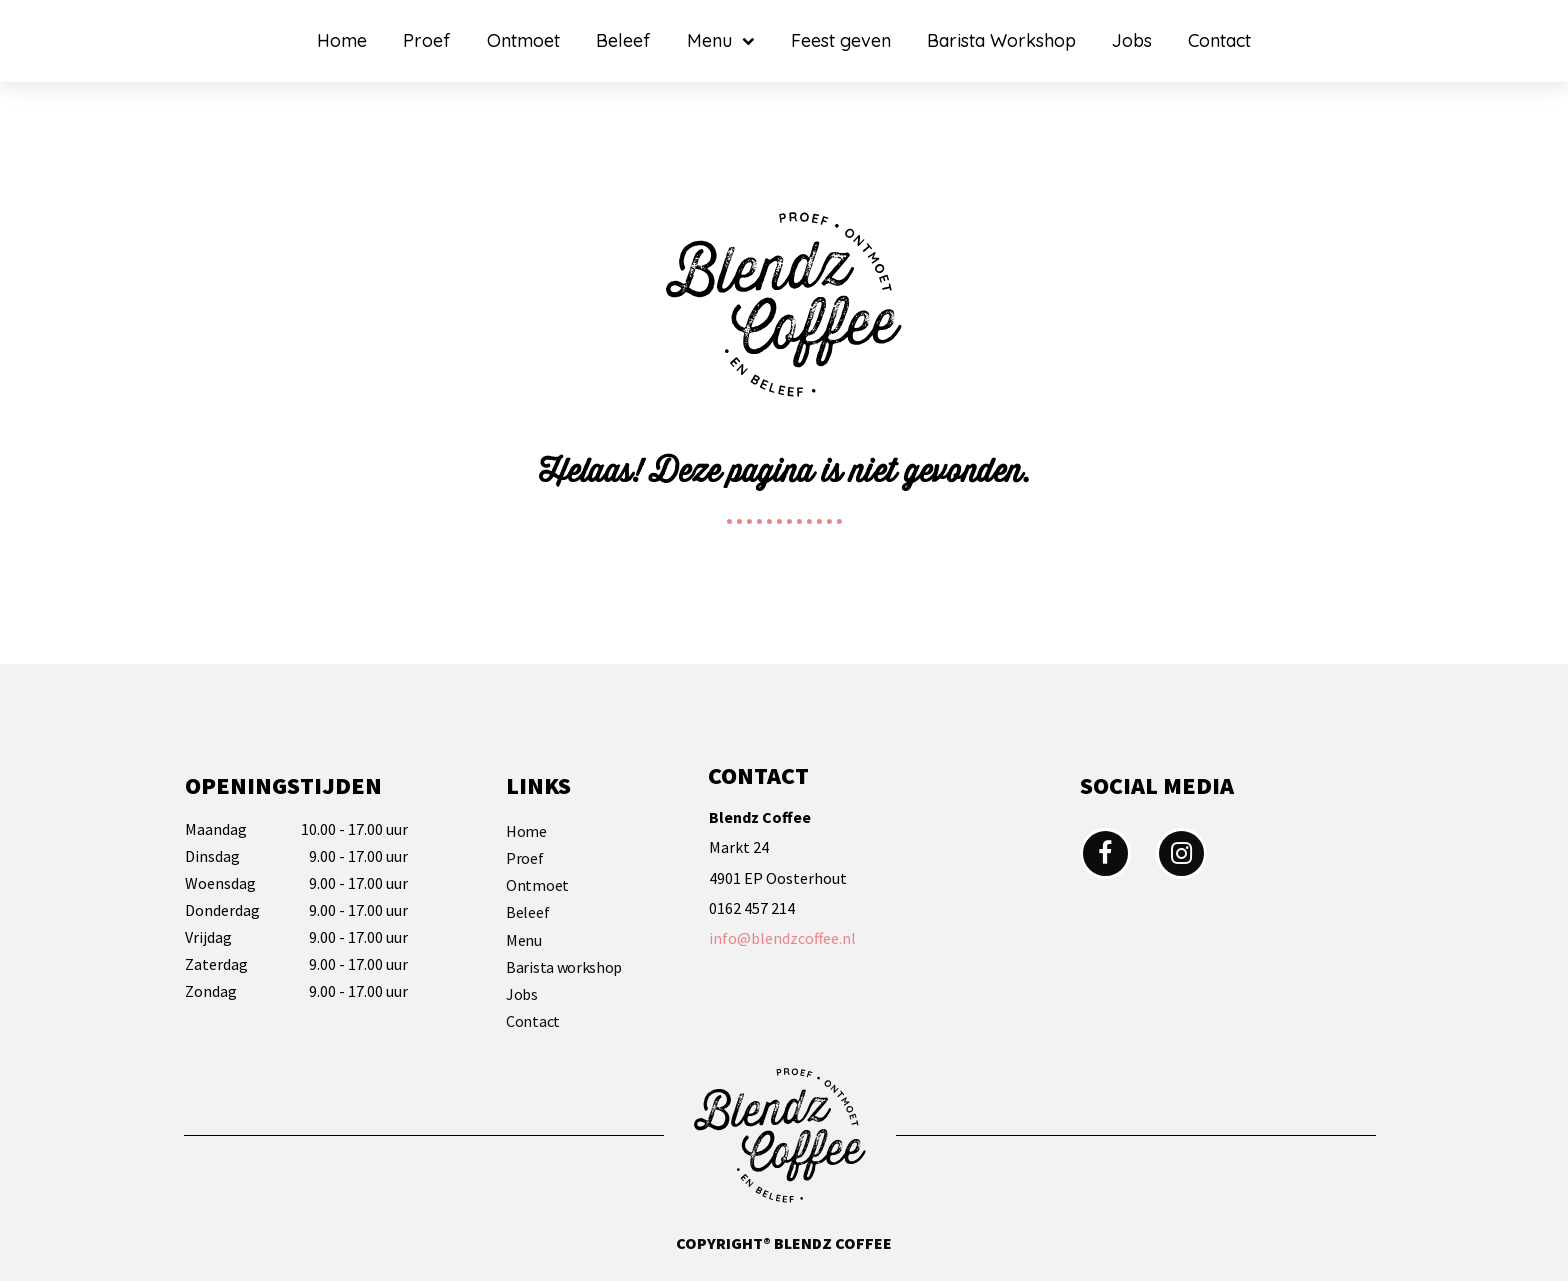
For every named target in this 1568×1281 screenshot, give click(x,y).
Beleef (623, 40)
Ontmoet (523, 40)
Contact (1219, 40)
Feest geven (841, 40)
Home (342, 40)
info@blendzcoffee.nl (782, 938)
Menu (721, 41)
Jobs (1132, 40)
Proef (427, 40)
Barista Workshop (1001, 40)
